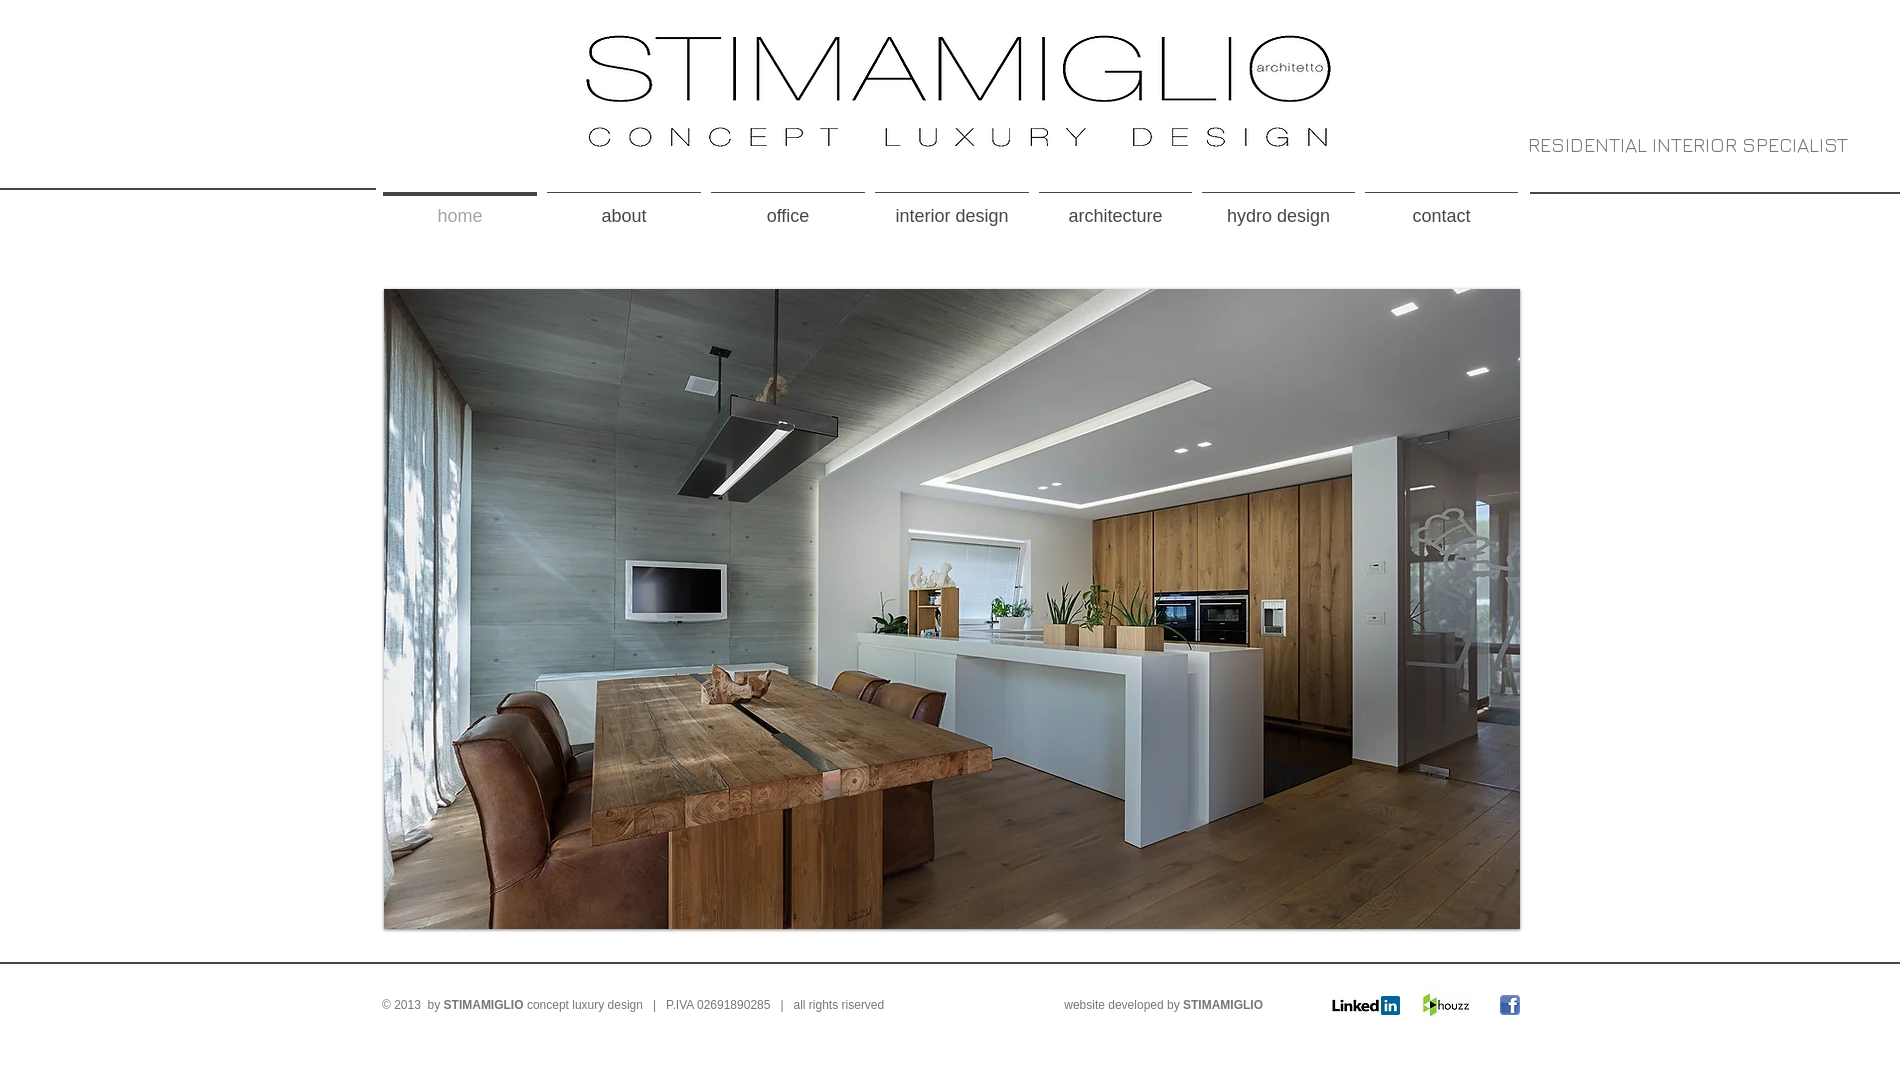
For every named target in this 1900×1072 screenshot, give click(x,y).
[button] (952, 609)
